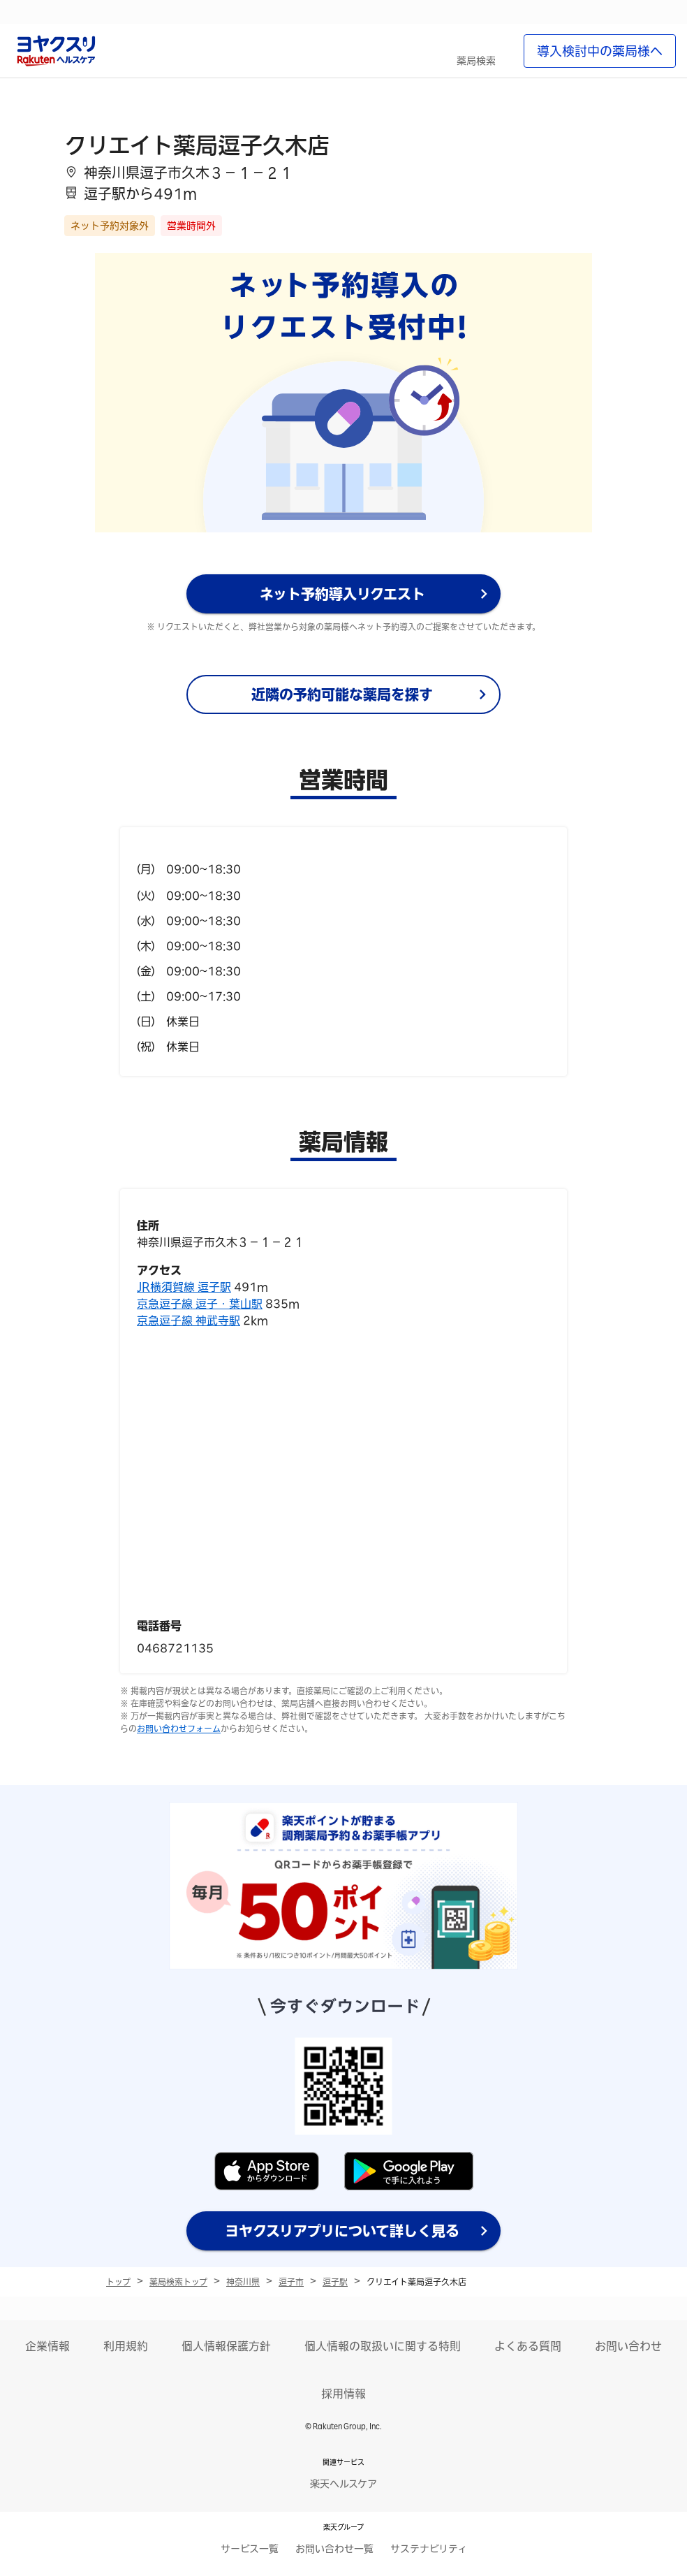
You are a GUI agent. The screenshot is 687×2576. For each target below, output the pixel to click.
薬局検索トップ (178, 2282)
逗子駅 (335, 2282)
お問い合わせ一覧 (334, 2549)
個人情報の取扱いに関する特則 (382, 2346)
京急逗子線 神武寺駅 (188, 1320)
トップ (118, 2282)
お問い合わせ (628, 2346)
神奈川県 (243, 2282)
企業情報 (47, 2346)
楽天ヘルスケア (343, 2484)
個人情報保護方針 (226, 2346)
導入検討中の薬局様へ (600, 51)
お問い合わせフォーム (179, 1728)
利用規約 (125, 2346)
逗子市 (291, 2282)
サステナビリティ (428, 2549)
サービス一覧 (250, 2549)
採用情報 (343, 2393)
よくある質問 (527, 2346)
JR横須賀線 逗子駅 (184, 1287)
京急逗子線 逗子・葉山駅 (200, 1303)
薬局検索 (476, 61)
